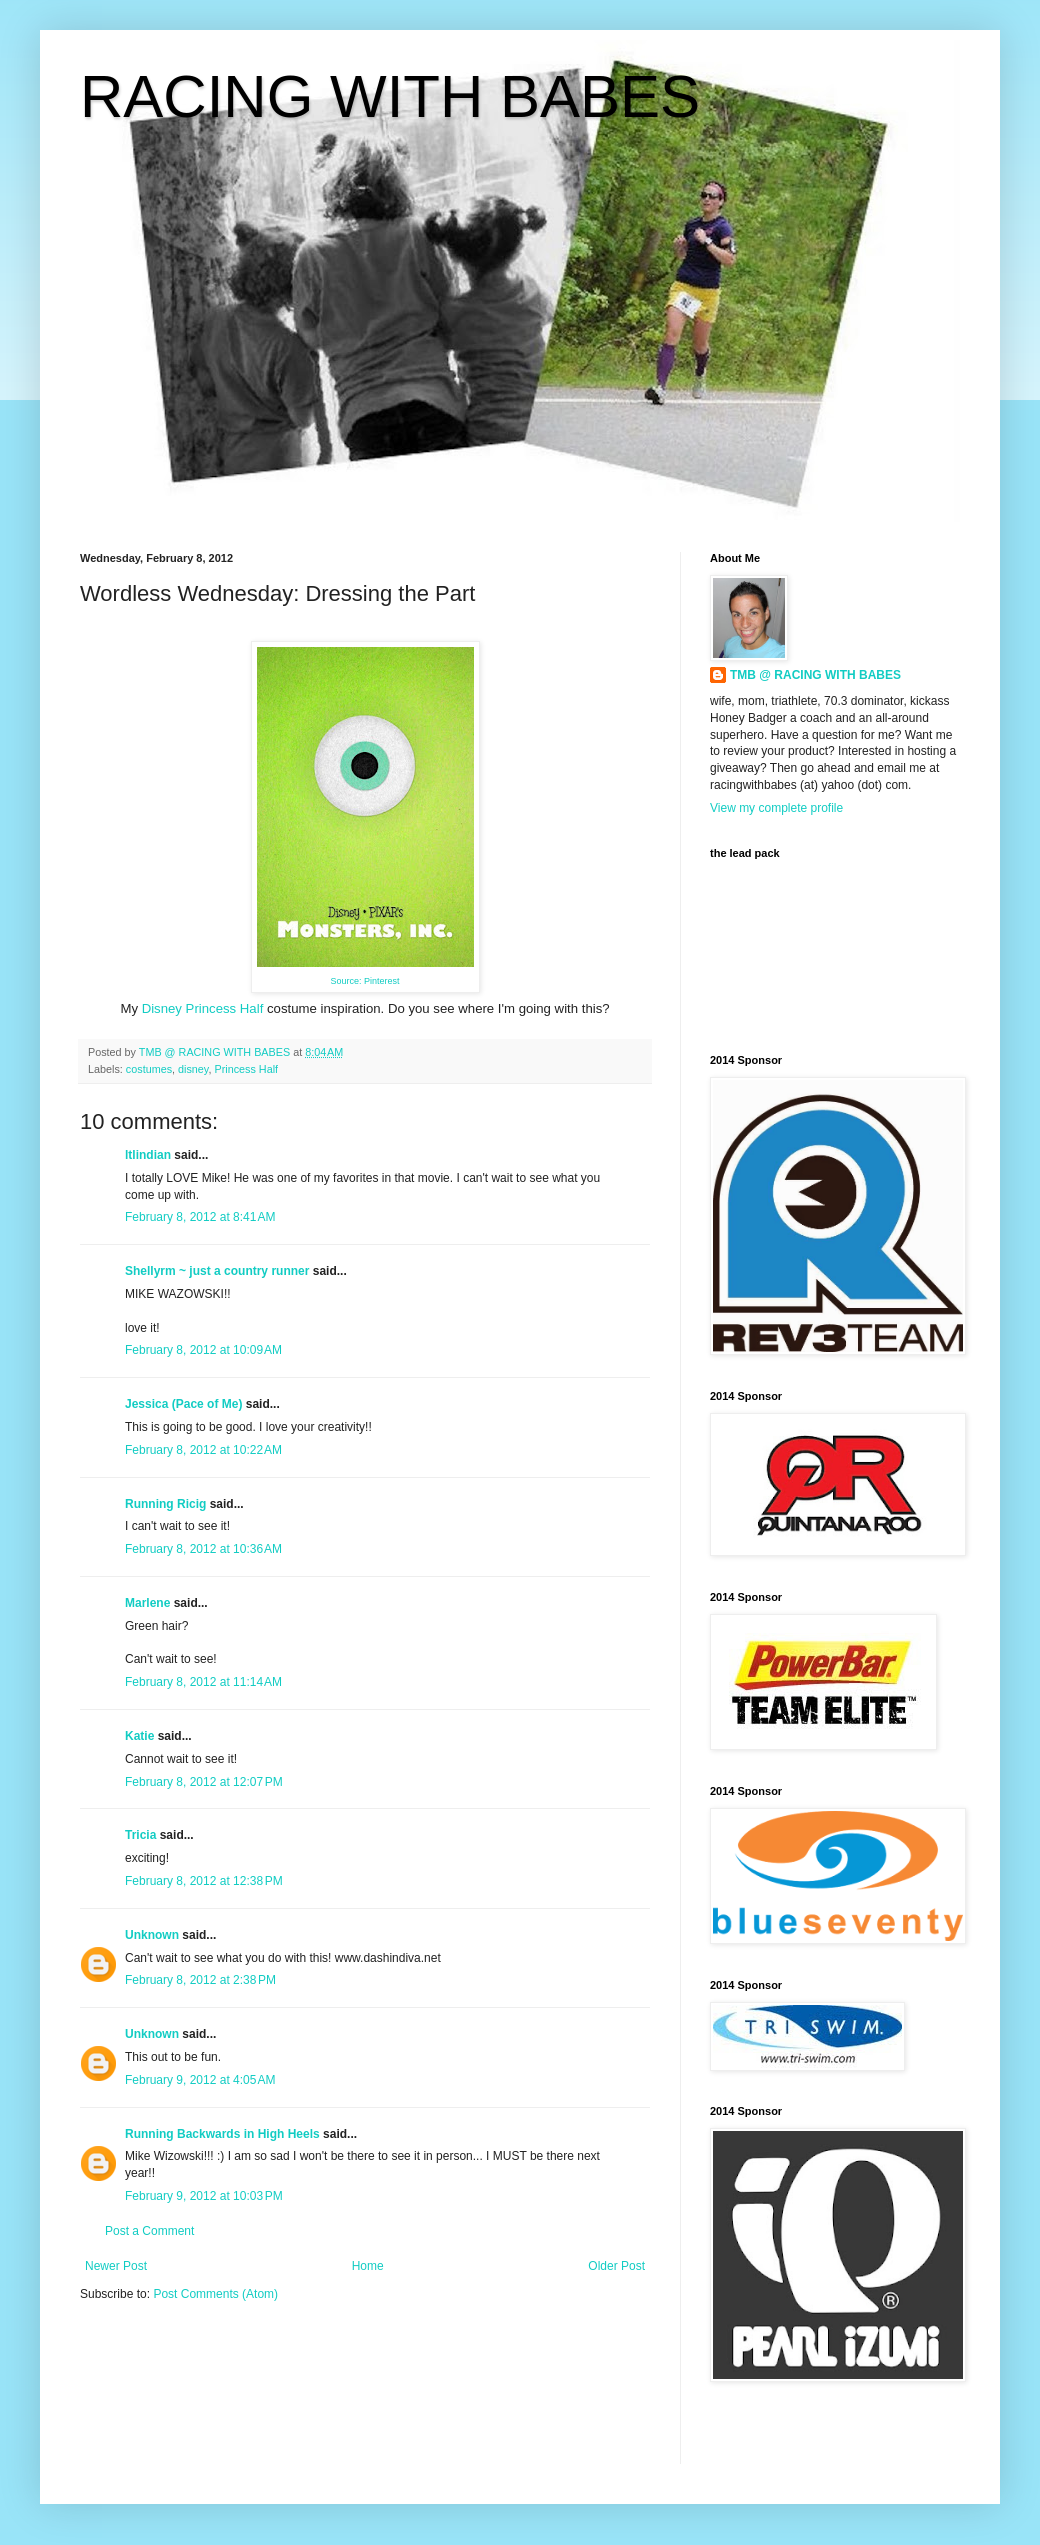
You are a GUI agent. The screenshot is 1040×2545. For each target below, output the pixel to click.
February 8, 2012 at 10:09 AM (203, 1350)
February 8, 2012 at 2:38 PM (200, 1980)
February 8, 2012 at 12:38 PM (204, 1881)
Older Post (616, 2266)
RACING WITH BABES (390, 96)
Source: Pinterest (364, 981)
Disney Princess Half (203, 1008)
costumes (149, 1069)
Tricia (140, 1835)
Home (368, 2266)
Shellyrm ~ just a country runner (217, 1271)
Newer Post (116, 2266)
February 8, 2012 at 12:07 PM (204, 1782)
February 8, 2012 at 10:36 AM (203, 1549)
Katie (139, 1736)
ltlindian (148, 1155)
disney (193, 1069)
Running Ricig (165, 1504)
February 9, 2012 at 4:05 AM (200, 2080)
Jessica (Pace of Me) (183, 1404)
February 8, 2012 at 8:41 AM (200, 1217)
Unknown (152, 1935)
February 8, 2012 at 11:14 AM (203, 1682)
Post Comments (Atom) (215, 2294)
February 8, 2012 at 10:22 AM (203, 1450)
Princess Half (246, 1069)
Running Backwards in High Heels (222, 2134)
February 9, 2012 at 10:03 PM (204, 2196)
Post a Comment (149, 2231)
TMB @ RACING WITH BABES (815, 675)
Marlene (147, 1603)
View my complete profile (776, 808)
